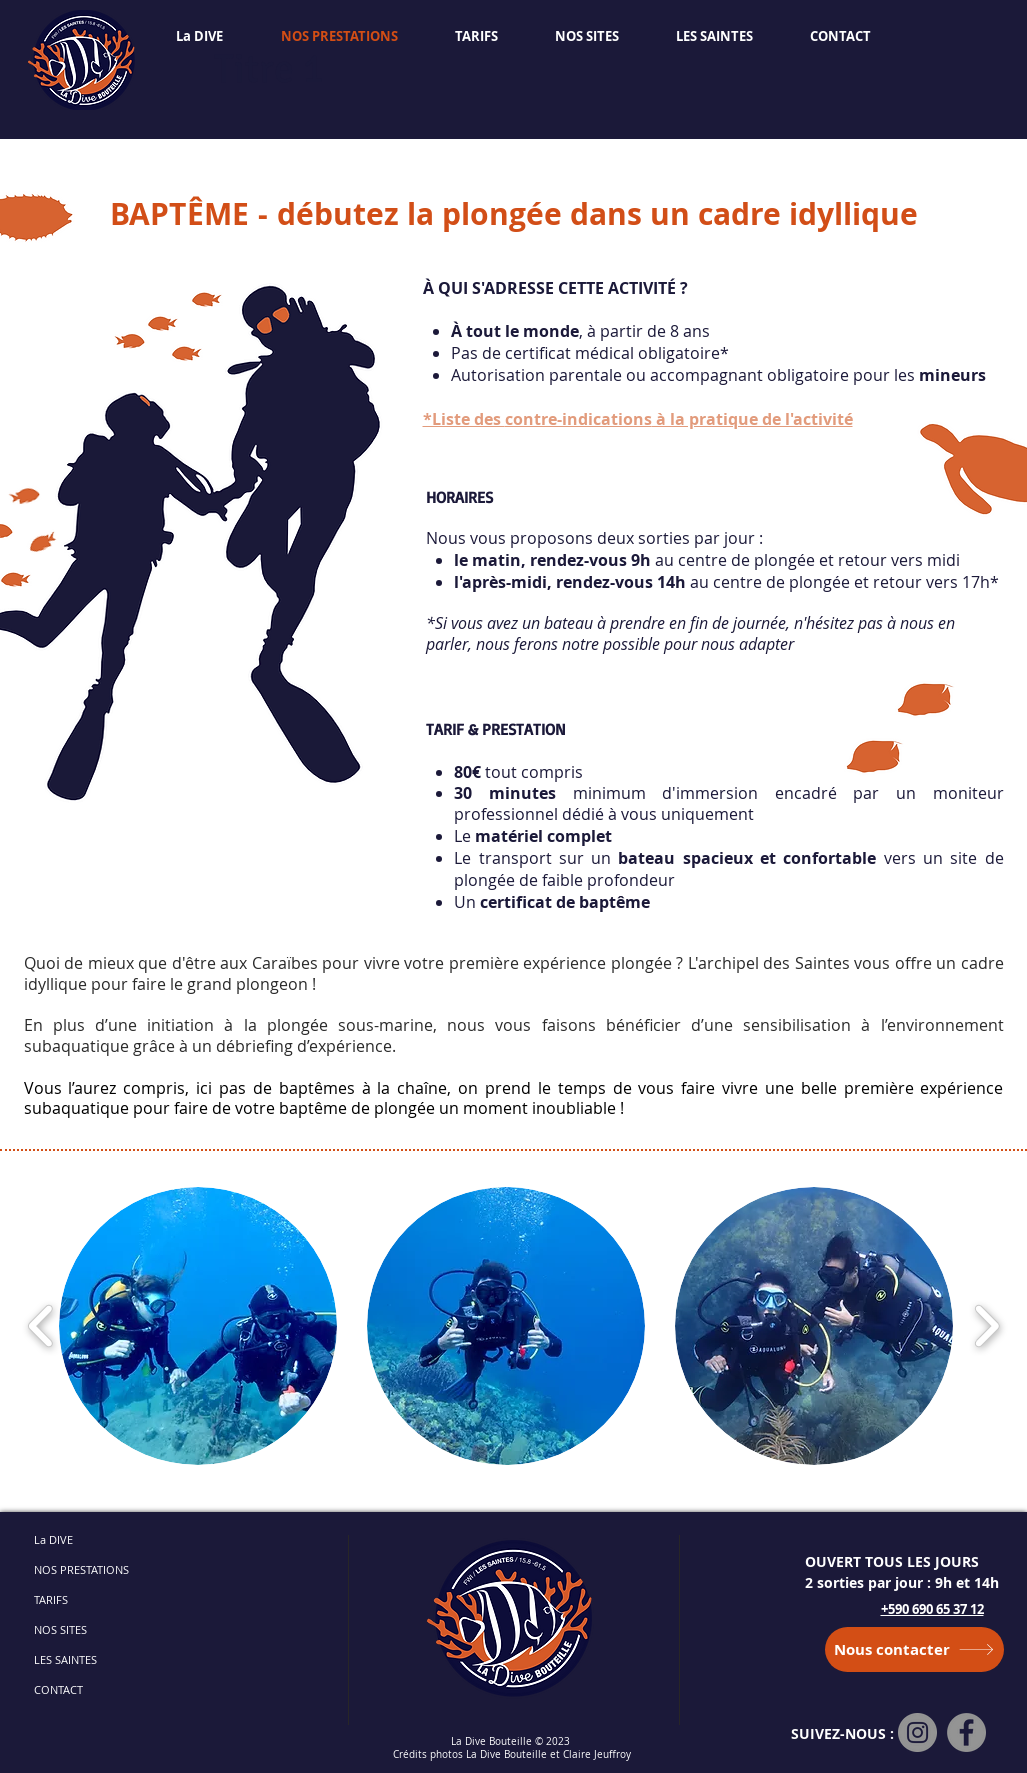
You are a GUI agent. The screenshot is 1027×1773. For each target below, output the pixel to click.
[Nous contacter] (914, 1649)
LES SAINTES (65, 1659)
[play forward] (986, 1325)
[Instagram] (917, 1732)
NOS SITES (60, 1629)
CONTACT (58, 1689)
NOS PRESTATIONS (81, 1569)
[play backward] (41, 1325)
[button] (198, 1326)
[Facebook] (966, 1732)
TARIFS (51, 1599)
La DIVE (53, 1539)
